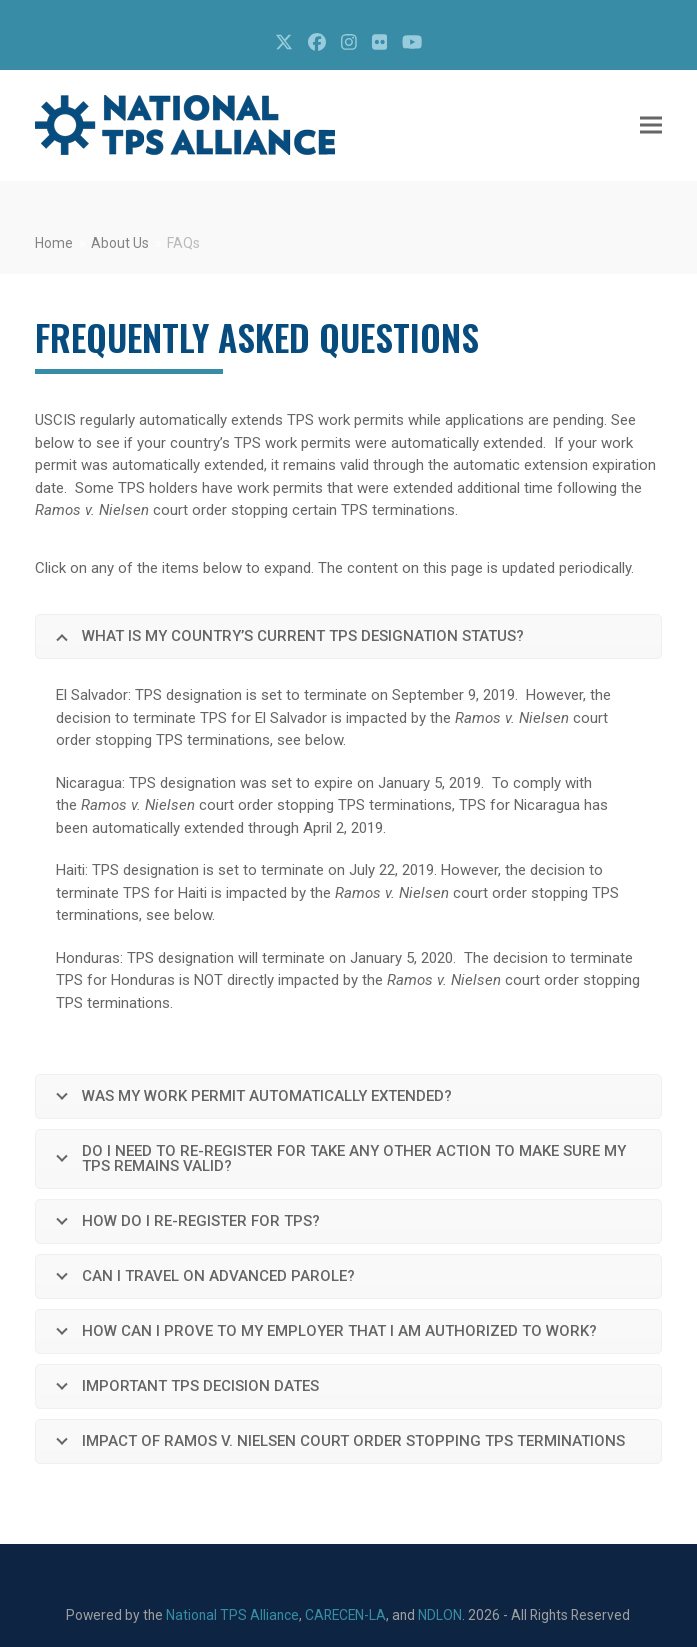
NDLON (440, 1615)
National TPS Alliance (232, 1615)
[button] (651, 125)
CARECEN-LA (345, 1615)
